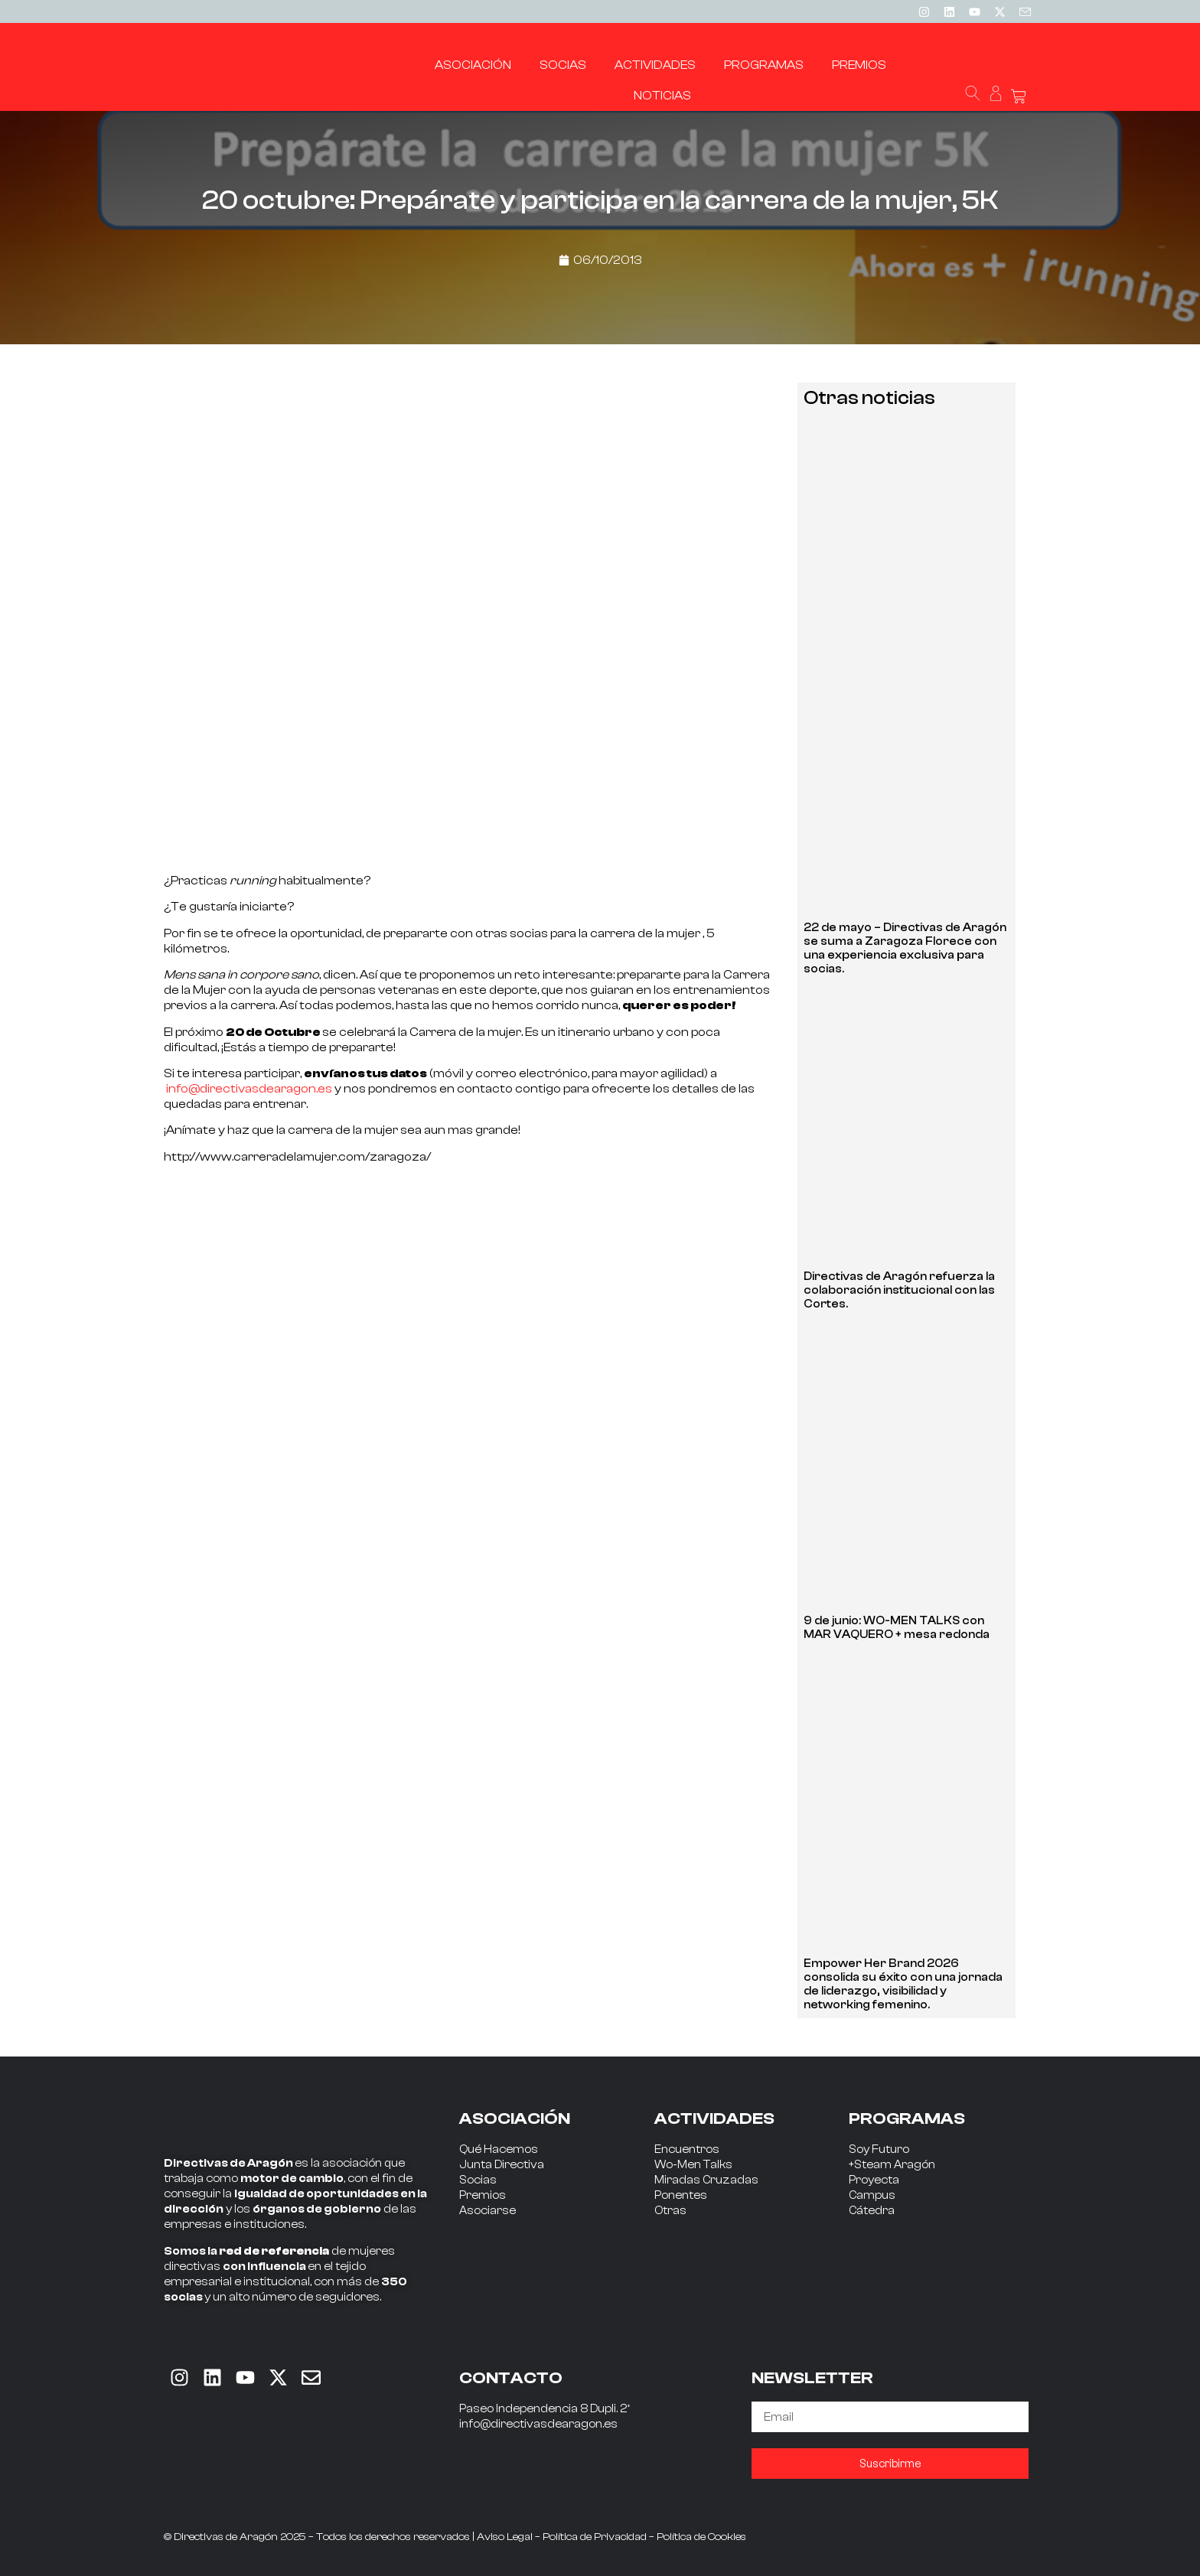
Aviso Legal (505, 2537)
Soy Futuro (879, 2149)
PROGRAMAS (907, 2118)
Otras (670, 2210)
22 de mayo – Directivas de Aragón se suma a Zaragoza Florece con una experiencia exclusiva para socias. (905, 948)
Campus (872, 2195)
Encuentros (686, 2149)
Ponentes (680, 2195)
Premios (482, 2195)
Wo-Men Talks (693, 2164)
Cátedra (872, 2210)
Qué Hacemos (498, 2149)
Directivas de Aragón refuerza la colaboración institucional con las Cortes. (899, 1290)
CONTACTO (510, 2378)
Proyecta (874, 2180)
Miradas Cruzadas (706, 2180)
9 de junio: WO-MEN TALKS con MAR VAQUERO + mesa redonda (897, 1627)
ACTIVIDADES (714, 2118)
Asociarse (487, 2210)
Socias (478, 2180)
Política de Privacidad (595, 2537)
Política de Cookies (701, 2537)
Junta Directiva (501, 2164)
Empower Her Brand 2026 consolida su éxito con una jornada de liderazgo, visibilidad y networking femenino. (903, 1984)
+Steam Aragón (892, 2164)
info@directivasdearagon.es (249, 1089)
